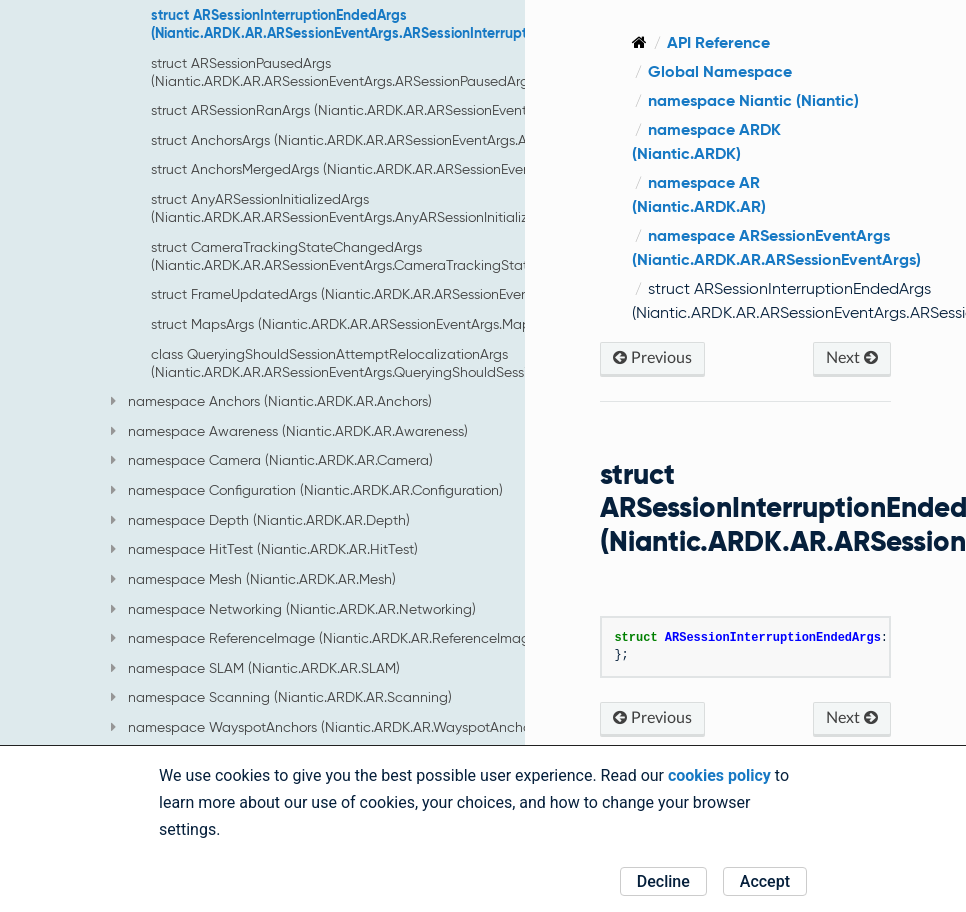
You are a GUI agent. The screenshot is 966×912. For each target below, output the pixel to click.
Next (852, 357)
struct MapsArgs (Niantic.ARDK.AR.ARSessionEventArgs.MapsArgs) (360, 324)
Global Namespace (720, 71)
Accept (765, 881)
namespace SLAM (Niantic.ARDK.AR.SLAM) (255, 668)
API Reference (718, 42)
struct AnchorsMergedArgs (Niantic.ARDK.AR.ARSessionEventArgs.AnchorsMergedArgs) (425, 169)
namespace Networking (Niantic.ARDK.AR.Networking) (293, 609)
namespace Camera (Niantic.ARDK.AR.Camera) (272, 460)
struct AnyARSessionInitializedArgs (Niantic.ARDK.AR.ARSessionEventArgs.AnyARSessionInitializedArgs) (364, 208)
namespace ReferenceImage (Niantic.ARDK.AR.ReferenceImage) (326, 638)
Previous (652, 357)
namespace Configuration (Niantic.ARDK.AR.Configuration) (307, 490)
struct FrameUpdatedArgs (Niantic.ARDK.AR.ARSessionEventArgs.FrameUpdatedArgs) (423, 294)
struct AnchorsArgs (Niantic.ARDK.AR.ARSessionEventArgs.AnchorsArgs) (376, 140)
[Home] (639, 42)
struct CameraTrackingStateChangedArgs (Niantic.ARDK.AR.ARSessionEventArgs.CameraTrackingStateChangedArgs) (390, 256)
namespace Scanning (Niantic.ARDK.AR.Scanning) (281, 697)
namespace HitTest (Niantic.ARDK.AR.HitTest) (264, 549)
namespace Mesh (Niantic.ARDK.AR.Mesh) (253, 579)
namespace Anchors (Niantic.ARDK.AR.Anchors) (271, 401)
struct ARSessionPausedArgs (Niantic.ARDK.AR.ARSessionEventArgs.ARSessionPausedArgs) (345, 72)
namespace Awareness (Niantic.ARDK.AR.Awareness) (289, 431)
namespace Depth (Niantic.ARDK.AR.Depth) (260, 520)
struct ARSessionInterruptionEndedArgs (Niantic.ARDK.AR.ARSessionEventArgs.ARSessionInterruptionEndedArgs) (386, 24)
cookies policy (719, 775)
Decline (663, 881)
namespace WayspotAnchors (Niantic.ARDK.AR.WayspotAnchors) (328, 727)
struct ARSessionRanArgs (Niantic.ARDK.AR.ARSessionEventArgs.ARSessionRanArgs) (416, 110)
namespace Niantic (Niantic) (753, 100)
